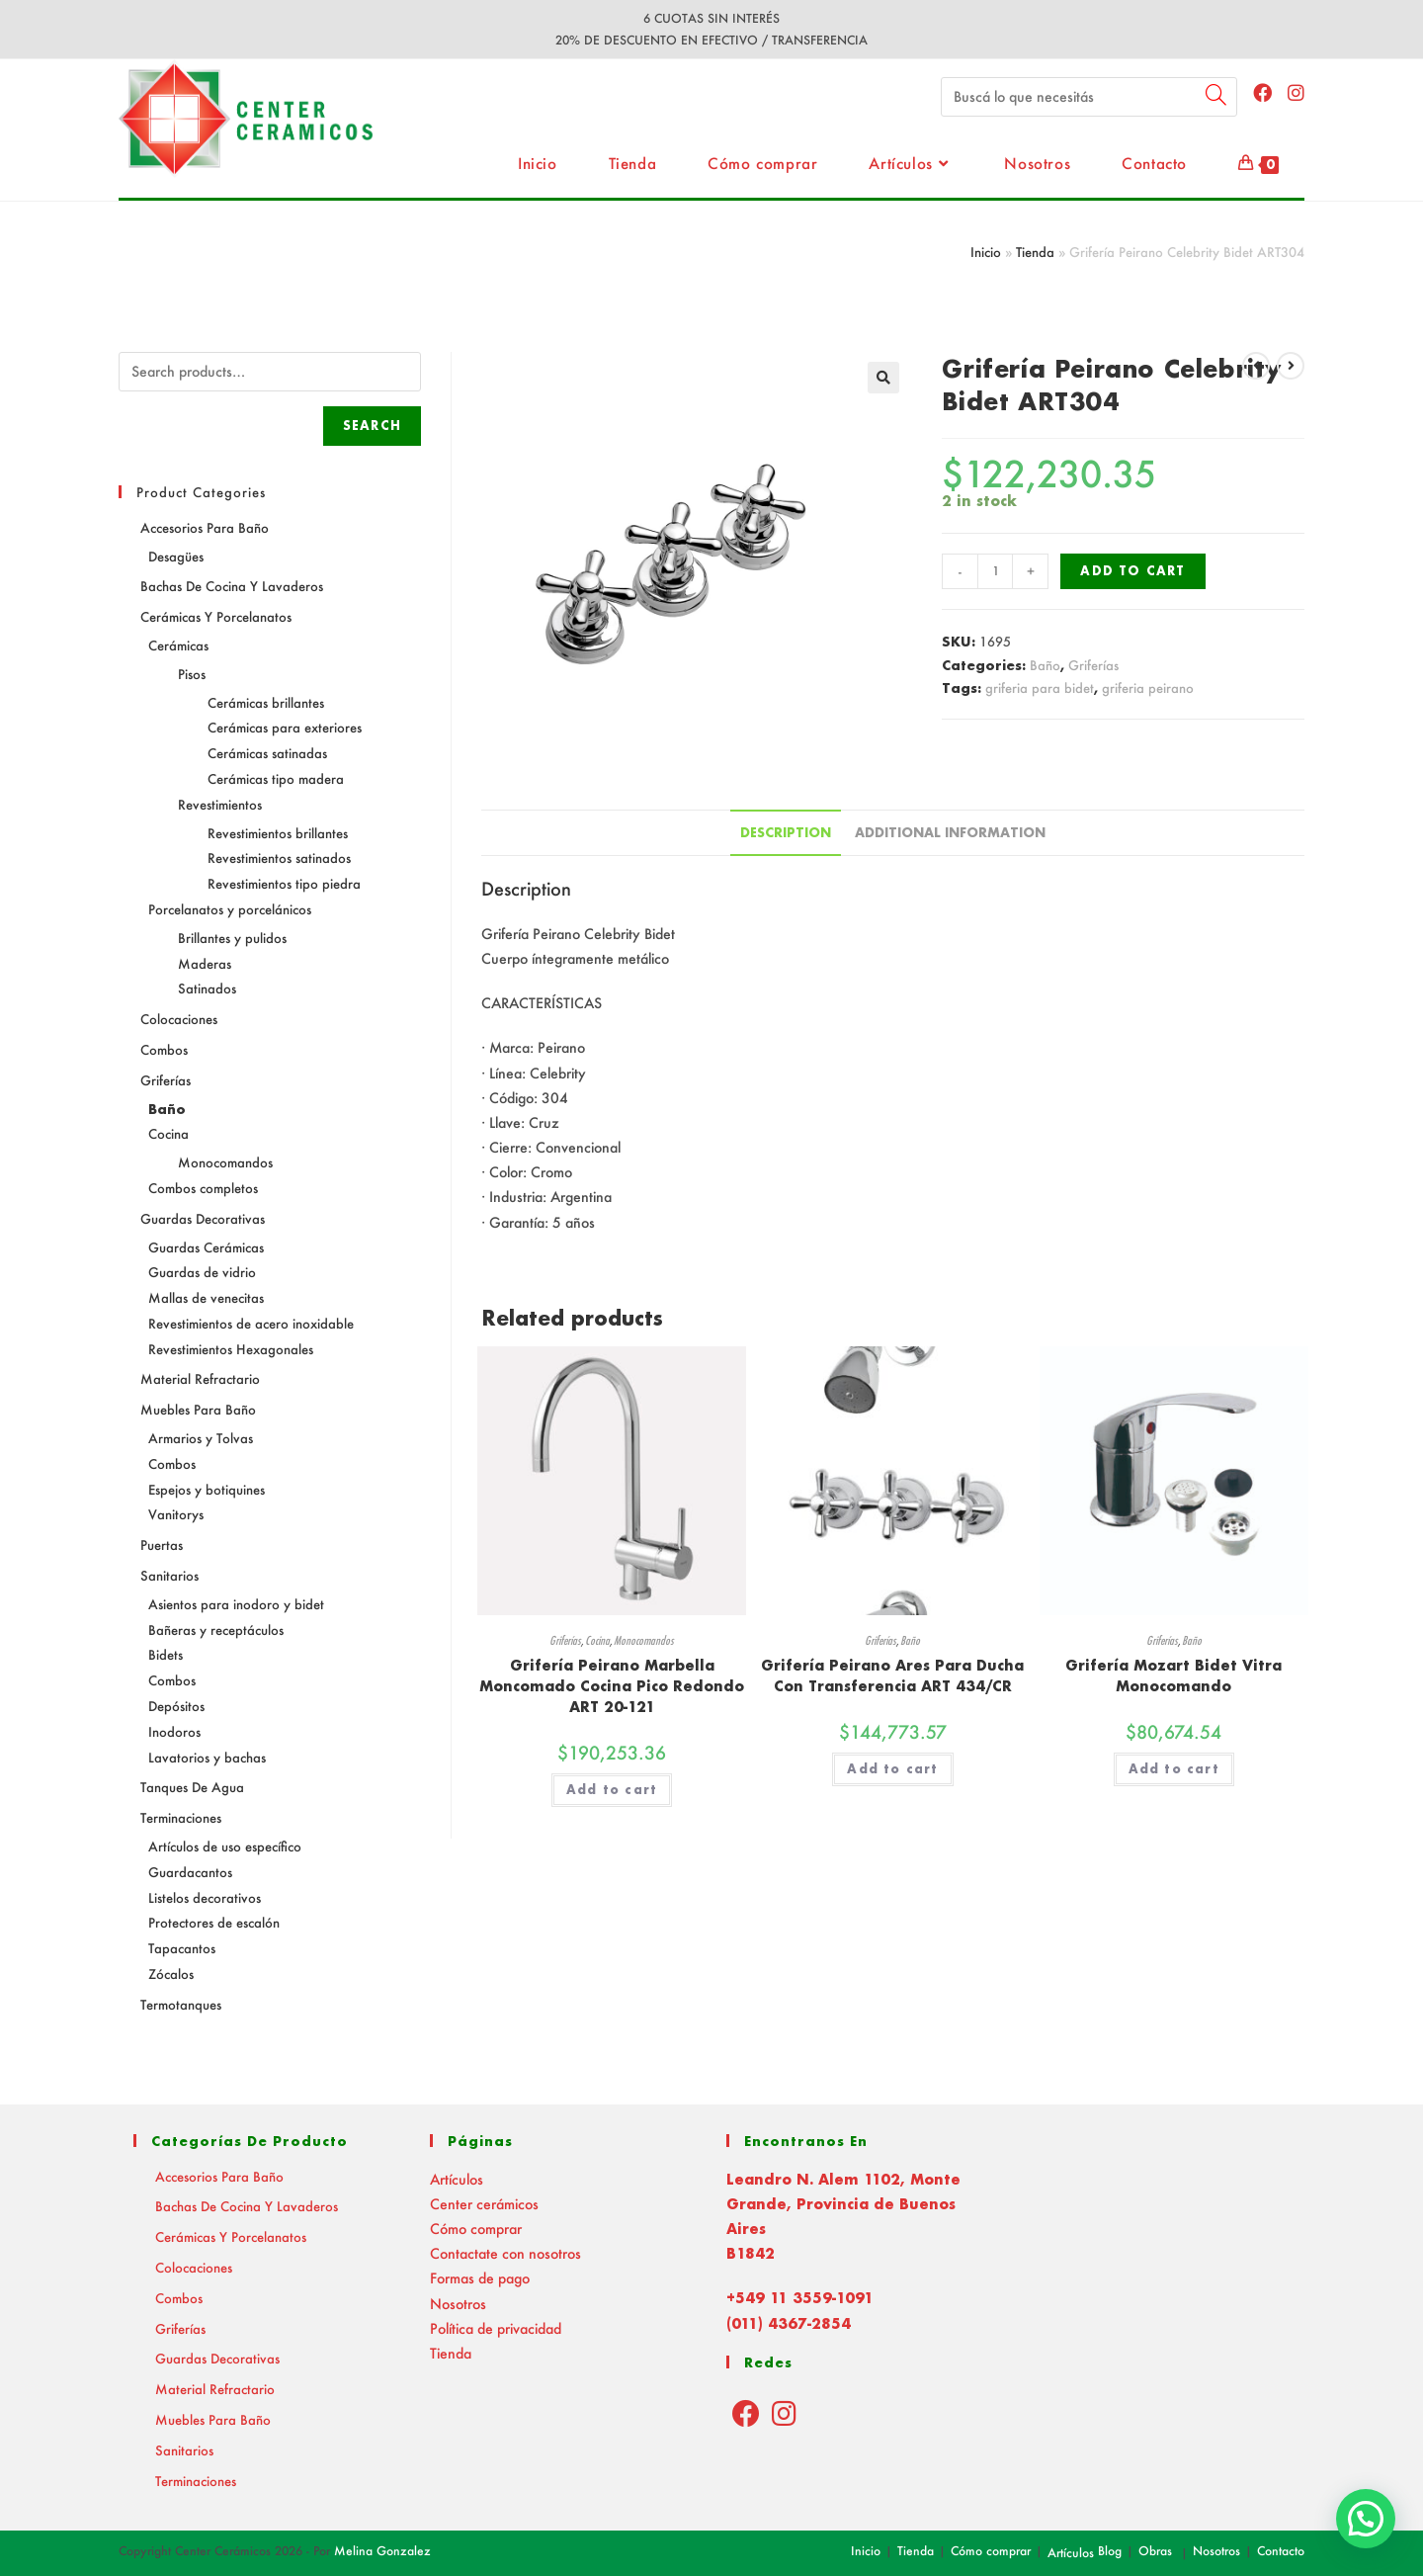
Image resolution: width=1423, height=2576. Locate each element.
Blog (1110, 2550)
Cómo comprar (476, 2228)
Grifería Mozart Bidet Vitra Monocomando (1173, 1675)
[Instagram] (784, 2413)
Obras (1155, 2550)
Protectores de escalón (214, 1922)
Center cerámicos (484, 2203)
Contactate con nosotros (505, 2253)
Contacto (1280, 2550)
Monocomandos (644, 1640)
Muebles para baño (198, 1409)
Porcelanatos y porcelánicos (229, 909)
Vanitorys (176, 1513)
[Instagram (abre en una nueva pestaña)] (1296, 92)
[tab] (785, 833)
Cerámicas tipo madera (276, 778)
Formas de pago (480, 2278)
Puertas (161, 1544)
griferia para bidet (1039, 687)
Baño (1045, 664)
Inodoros (174, 1731)
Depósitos (176, 1705)
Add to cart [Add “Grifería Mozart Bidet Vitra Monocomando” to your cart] (1174, 1768)
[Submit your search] (1217, 94)
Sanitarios (169, 1575)
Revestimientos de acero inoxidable (251, 1323)
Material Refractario (200, 1378)
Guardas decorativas (202, 1218)
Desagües (176, 556)
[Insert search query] (1089, 97)
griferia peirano (1148, 687)
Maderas (204, 963)
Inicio (985, 251)
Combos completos (203, 1187)
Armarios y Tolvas (200, 1437)
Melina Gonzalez (382, 2550)
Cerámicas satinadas (267, 752)
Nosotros (458, 2303)
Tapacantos (181, 1947)
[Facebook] (746, 2413)
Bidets (165, 1654)
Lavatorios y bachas (207, 1757)
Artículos (456, 2179)
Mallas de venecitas (206, 1297)
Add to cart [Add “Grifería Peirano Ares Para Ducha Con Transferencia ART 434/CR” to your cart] (892, 1768)
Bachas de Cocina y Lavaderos (231, 585)
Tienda (1035, 251)
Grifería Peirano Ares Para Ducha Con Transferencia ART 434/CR (892, 1675)
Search (372, 425)
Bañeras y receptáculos (216, 1629)
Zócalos (171, 1973)
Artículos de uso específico (224, 1846)
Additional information (950, 832)
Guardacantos (190, 1871)
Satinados (207, 988)
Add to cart (1132, 570)
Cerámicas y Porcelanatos (216, 616)
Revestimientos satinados (279, 857)
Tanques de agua (192, 1786)
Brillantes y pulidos (232, 937)
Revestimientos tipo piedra (284, 883)
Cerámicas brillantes (266, 702)
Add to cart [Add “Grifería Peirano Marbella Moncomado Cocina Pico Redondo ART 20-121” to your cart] (611, 1789)
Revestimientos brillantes (278, 832)
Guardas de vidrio (202, 1271)
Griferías (1093, 664)
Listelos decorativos (204, 1897)
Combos (164, 1049)
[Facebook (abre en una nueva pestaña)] (1262, 92)
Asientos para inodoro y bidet (236, 1603)
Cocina (597, 1640)
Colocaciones (178, 1018)
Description (785, 832)
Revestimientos (220, 804)
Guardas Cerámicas (206, 1247)
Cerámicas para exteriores (285, 727)
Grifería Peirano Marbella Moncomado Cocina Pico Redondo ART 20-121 (611, 1686)
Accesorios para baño (204, 527)
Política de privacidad (495, 2328)
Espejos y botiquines (206, 1489)
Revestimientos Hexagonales (230, 1348)
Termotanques (180, 2004)
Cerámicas (178, 645)
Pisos (192, 673)
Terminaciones (180, 1817)
